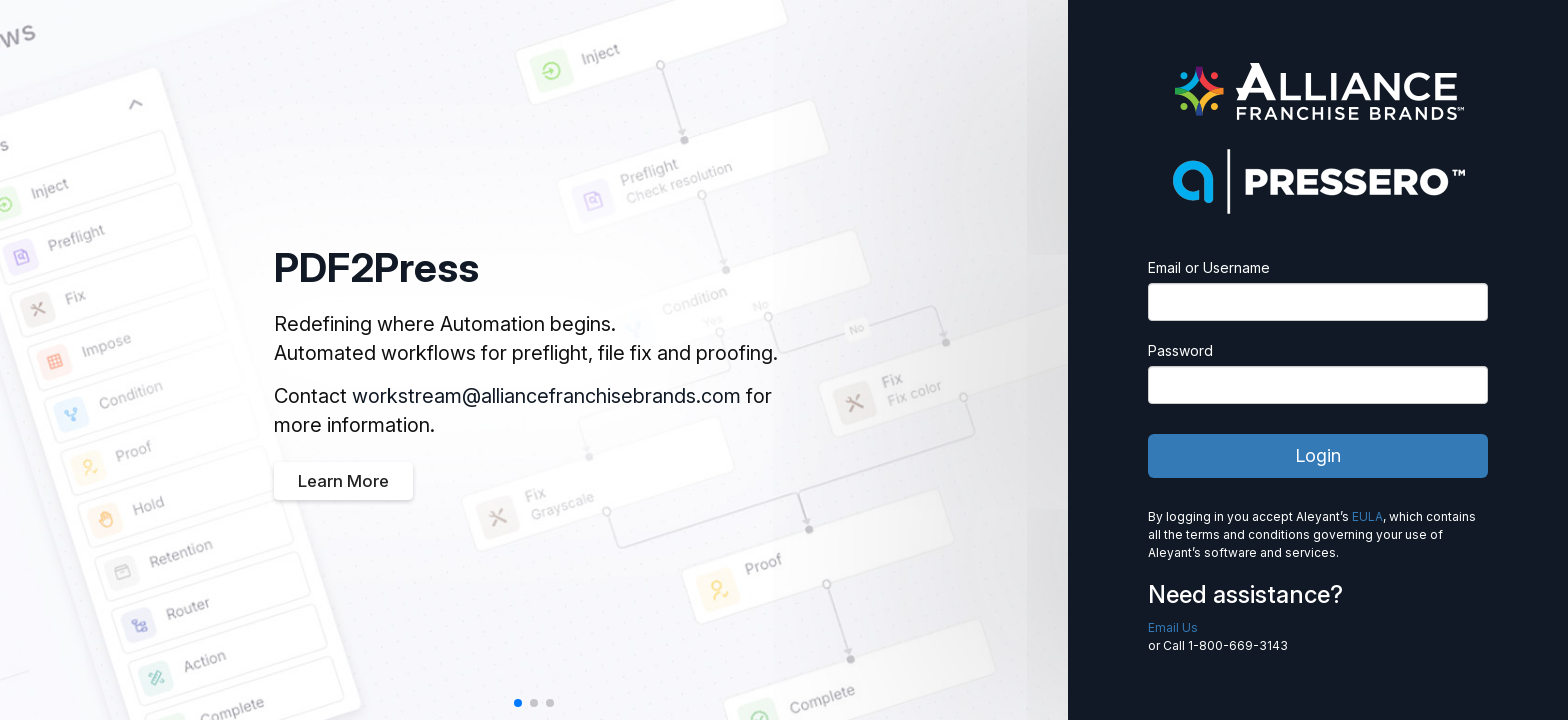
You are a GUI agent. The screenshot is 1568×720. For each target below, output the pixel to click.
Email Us (1173, 627)
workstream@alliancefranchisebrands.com (546, 396)
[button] (518, 703)
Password (1180, 350)
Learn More (343, 481)
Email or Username (1209, 267)
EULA (1367, 516)
